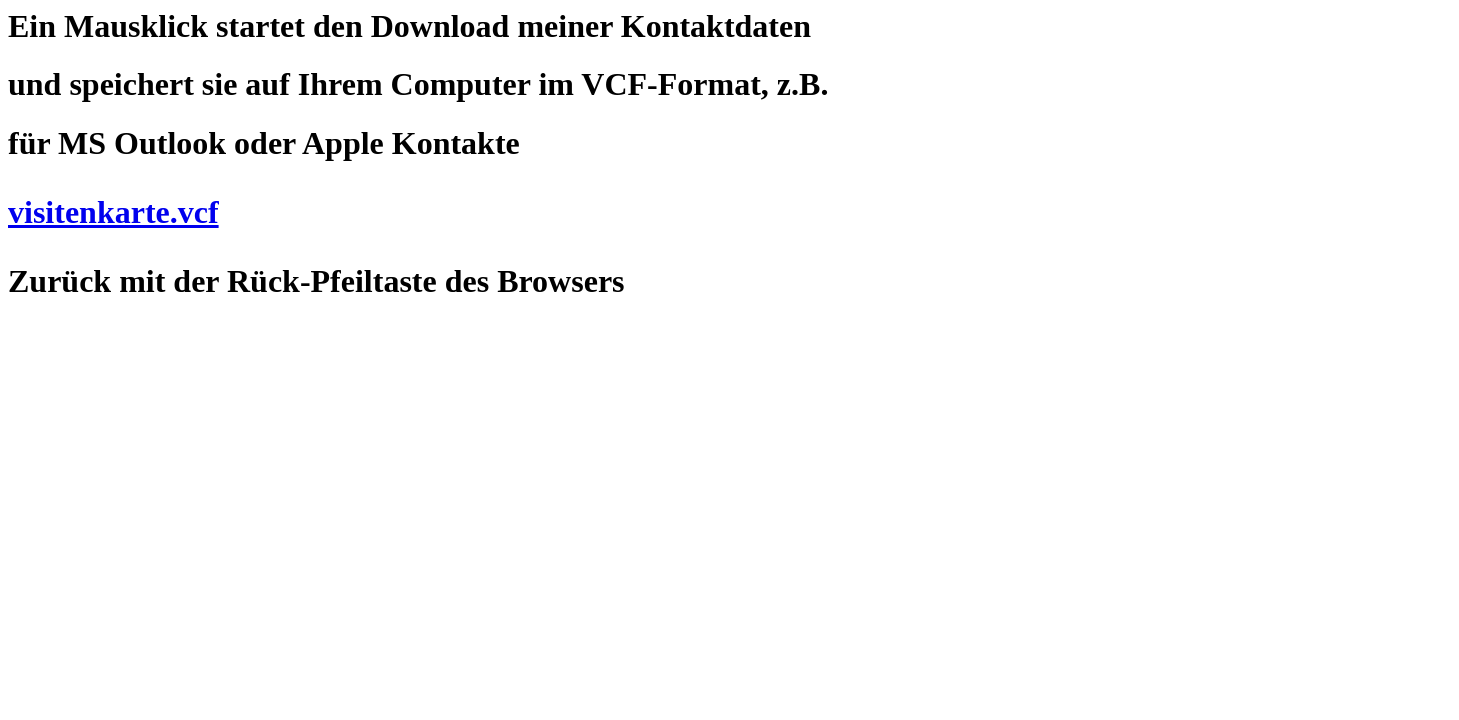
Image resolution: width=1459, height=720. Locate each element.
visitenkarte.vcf (113, 212)
